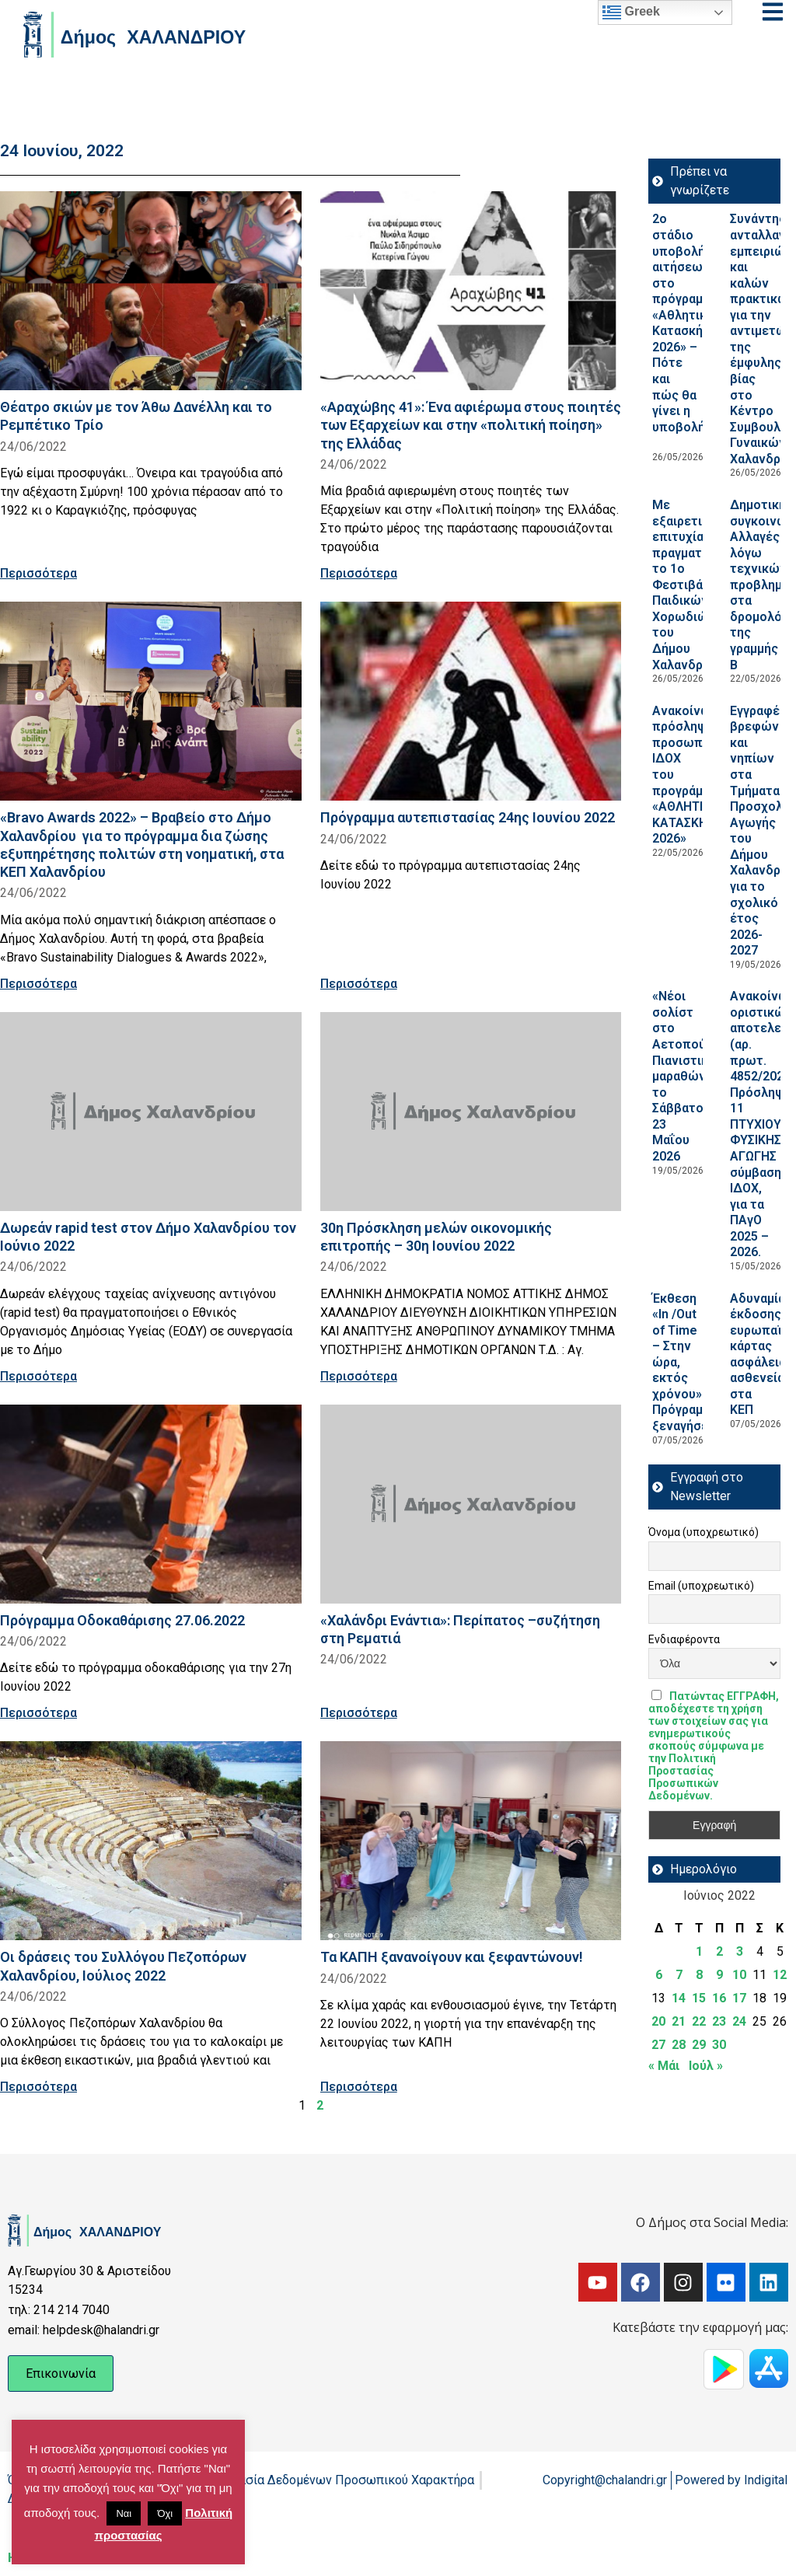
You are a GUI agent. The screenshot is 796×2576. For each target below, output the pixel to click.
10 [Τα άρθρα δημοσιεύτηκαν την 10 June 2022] (739, 1974)
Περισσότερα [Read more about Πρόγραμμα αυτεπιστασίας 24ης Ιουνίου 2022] (358, 983)
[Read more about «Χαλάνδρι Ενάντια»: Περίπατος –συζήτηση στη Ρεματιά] (471, 1504)
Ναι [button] (123, 2513)
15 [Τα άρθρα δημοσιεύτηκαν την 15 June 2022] (699, 1998)
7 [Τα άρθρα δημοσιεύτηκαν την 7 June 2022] (679, 1974)
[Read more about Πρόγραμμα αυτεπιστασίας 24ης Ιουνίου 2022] (471, 701)
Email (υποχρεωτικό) (701, 1585)
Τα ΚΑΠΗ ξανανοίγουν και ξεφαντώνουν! (451, 1957)
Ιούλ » (706, 2065)
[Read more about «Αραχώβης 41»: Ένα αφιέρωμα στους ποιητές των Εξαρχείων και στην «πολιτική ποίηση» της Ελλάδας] (471, 290)
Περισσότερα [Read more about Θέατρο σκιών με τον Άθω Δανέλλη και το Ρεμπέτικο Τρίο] (38, 573)
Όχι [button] (165, 2513)
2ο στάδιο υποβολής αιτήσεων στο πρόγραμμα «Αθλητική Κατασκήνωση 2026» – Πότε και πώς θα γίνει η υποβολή (693, 330)
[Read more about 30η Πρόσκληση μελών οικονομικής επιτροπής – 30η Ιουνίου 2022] (471, 1111)
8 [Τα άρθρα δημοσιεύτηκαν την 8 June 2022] (699, 1974)
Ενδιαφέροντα (684, 1639)
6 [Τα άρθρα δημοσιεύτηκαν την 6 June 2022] (658, 1974)
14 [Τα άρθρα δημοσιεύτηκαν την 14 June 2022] (679, 1998)
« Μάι (663, 2065)
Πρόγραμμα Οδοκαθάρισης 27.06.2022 (122, 1620)
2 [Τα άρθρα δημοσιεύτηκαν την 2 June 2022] (719, 1951)
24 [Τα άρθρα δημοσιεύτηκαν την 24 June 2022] (739, 2021)
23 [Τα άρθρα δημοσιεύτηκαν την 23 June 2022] (719, 2021)
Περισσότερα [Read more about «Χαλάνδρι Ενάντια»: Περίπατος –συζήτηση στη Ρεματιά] (358, 1712)
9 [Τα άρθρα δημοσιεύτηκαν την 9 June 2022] (719, 1974)
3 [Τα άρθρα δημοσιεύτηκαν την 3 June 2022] (739, 1951)
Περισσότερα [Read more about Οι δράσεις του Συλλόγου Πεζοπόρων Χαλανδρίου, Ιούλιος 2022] (38, 2086)
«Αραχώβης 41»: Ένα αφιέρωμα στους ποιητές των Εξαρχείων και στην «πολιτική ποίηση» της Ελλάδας (470, 425)
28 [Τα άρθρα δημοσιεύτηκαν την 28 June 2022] (679, 2044)
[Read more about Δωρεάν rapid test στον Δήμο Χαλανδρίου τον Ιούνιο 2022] (151, 1111)
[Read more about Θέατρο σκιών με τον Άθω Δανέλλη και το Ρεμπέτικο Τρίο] (151, 290)
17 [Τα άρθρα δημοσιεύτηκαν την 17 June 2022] (739, 1998)
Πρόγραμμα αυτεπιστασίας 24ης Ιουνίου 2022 (467, 817)
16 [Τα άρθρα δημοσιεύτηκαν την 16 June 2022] (719, 1998)
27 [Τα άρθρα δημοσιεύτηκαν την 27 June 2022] (658, 2044)
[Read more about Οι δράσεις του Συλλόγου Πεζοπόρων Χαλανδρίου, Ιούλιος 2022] (151, 1840)
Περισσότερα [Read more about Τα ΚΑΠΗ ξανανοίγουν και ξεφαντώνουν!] (358, 2086)
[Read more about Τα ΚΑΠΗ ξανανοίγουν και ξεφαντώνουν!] (471, 1840)
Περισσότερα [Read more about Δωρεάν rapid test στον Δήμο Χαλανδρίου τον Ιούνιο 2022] (38, 1376)
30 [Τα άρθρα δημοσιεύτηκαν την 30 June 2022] (719, 2044)
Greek (631, 12)
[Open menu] (772, 11)
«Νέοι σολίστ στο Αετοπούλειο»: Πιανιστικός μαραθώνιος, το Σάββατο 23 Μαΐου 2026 (696, 1076)
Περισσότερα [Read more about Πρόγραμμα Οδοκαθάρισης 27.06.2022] (38, 1712)
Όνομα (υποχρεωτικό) (703, 1532)
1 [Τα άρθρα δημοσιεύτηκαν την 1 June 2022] (699, 1951)
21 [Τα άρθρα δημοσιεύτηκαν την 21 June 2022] (679, 2021)
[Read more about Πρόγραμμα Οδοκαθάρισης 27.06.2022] (151, 1504)
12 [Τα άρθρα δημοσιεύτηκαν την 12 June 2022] (780, 1974)
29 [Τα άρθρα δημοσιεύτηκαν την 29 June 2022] (699, 2044)
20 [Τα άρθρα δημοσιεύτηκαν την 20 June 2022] (658, 2021)
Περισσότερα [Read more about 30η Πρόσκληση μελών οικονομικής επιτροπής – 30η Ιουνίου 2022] (358, 1376)
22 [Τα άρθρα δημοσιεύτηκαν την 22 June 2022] (699, 2021)
